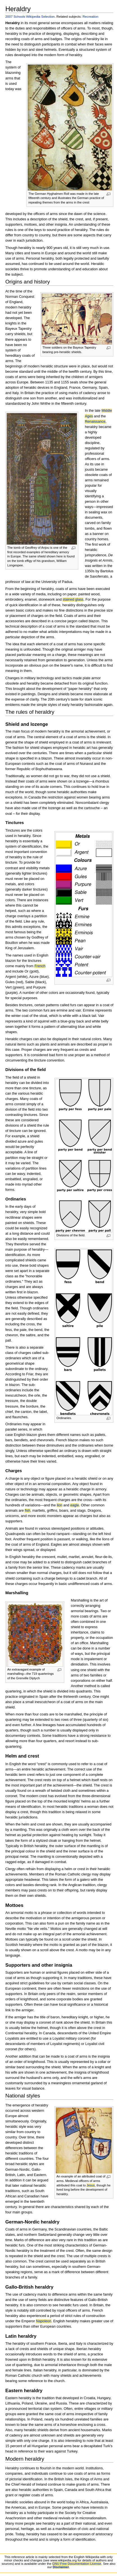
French (40, 966)
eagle (74, 1505)
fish (27, 1511)
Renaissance (95, 422)
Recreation (90, 16)
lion (59, 1505)
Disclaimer (61, 2567)
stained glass (73, 599)
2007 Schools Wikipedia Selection (30, 16)
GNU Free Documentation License (76, 2563)
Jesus (91, 2185)
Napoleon (43, 2321)
